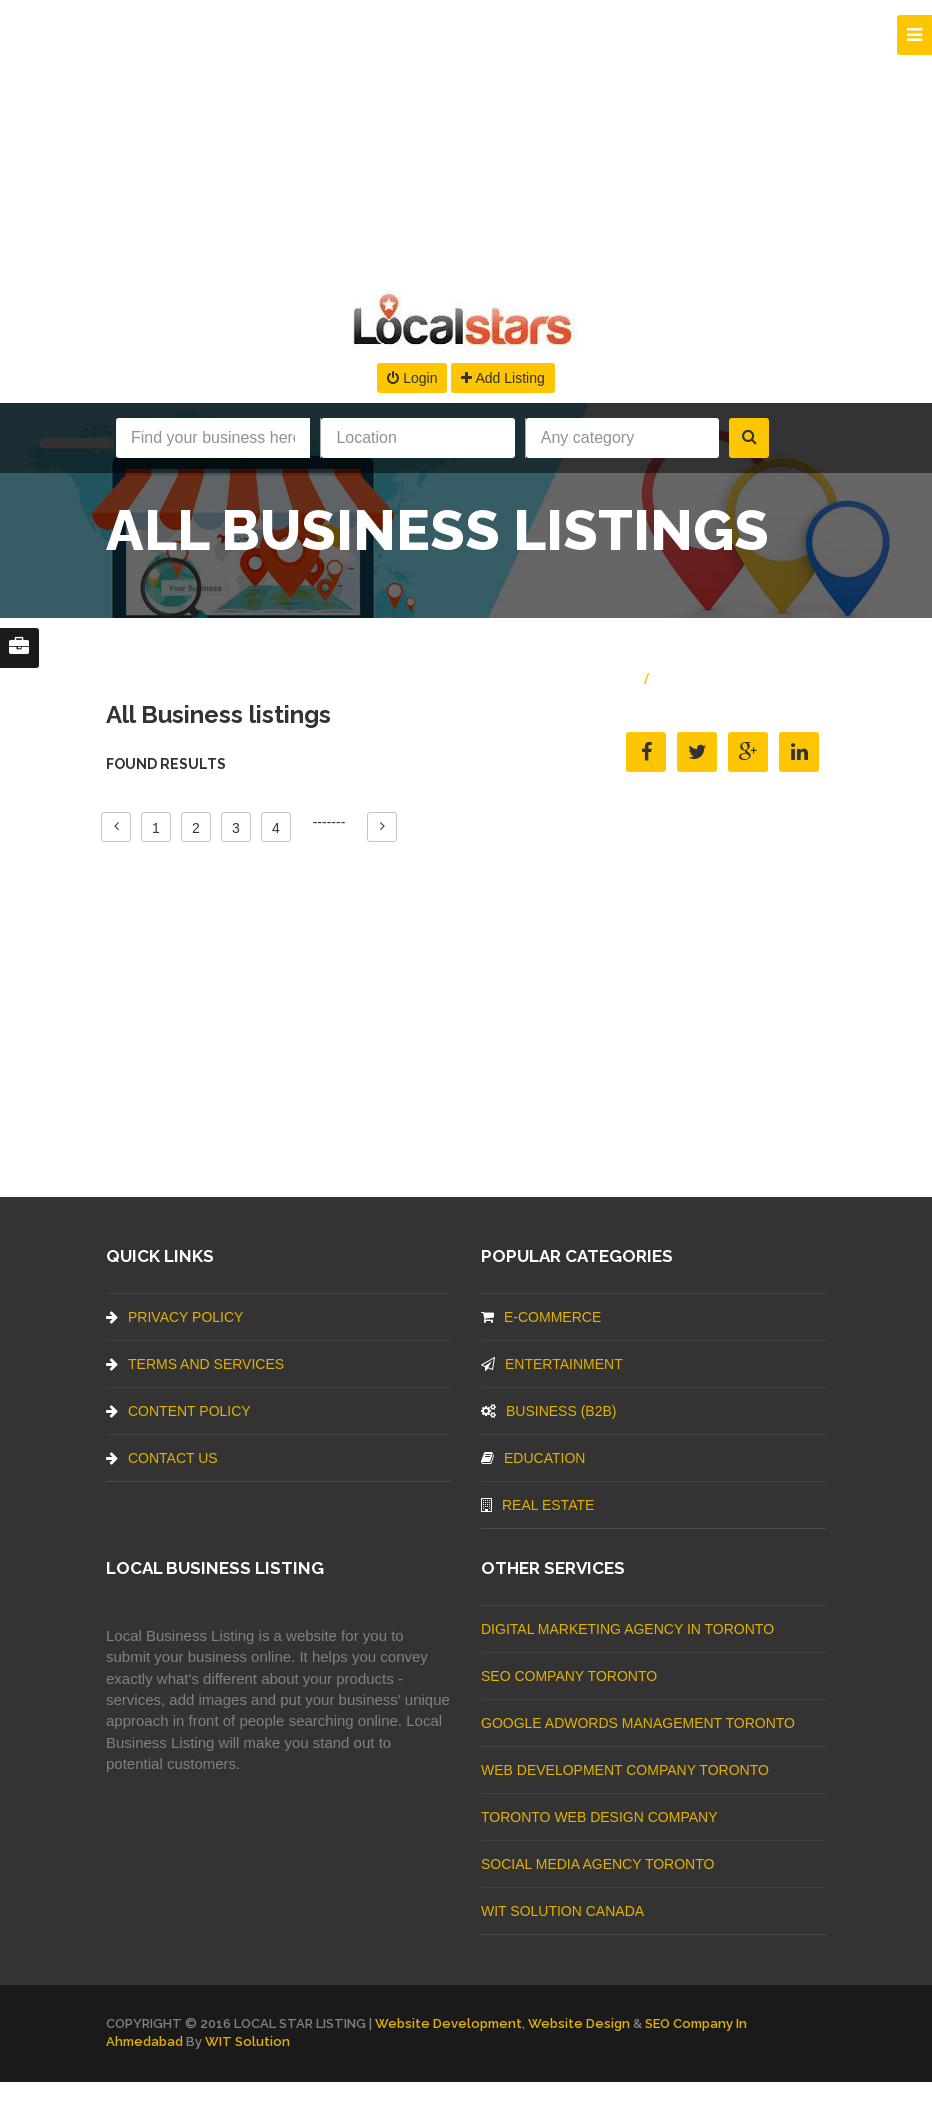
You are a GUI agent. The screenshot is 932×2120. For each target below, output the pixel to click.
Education (533, 1458)
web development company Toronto (625, 1770)
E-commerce (541, 1317)
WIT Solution (247, 2041)
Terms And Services (195, 1364)
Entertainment (552, 1364)
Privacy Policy (174, 1317)
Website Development (448, 2023)
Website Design (579, 2023)
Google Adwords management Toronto (638, 1723)
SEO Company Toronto (569, 1676)
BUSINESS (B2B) (548, 1411)
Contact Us (162, 1458)
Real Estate (537, 1505)
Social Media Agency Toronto (597, 1864)
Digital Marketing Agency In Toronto (627, 1629)
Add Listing (502, 378)
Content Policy (178, 1411)
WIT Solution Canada (562, 1911)
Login (412, 378)
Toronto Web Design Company (599, 1817)
